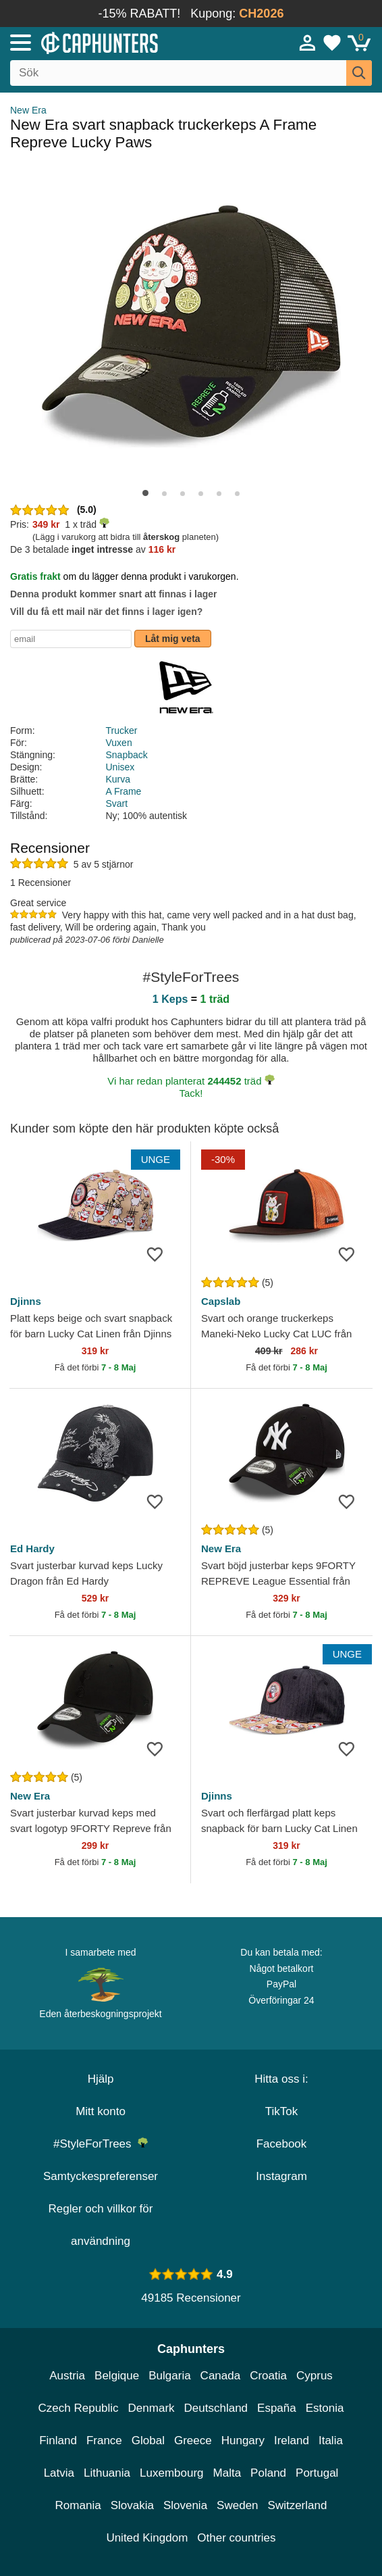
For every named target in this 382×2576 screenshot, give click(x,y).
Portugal (317, 2473)
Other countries (236, 2537)
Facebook (281, 2143)
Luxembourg (172, 2473)
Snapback (127, 754)
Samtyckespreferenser (100, 2176)
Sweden (237, 2505)
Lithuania (107, 2473)
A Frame (124, 791)
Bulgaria (169, 2375)
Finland (58, 2440)
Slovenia (185, 2505)
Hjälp (101, 2079)
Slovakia (132, 2505)
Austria (67, 2375)
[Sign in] (308, 42)
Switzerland (297, 2505)
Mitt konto (101, 2111)
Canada (220, 2375)
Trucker (122, 730)
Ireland (291, 2440)
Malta (227, 2473)
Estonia (325, 2408)
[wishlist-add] (160, 1254)
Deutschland (216, 2408)
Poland (268, 2473)
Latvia (59, 2473)
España (276, 2408)
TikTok (281, 2111)
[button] (145, 493)
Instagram (281, 2176)
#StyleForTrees (100, 2143)
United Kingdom (147, 2537)
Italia (331, 2440)
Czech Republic (78, 2408)
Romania (78, 2505)
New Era (28, 110)
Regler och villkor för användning (101, 2225)
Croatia (268, 2375)
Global (148, 2440)
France (104, 2440)
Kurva (118, 779)
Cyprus (314, 2375)
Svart (117, 803)
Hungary (243, 2440)
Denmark (151, 2408)
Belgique (116, 2375)
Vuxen (119, 742)
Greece (193, 2440)
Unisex (120, 767)
